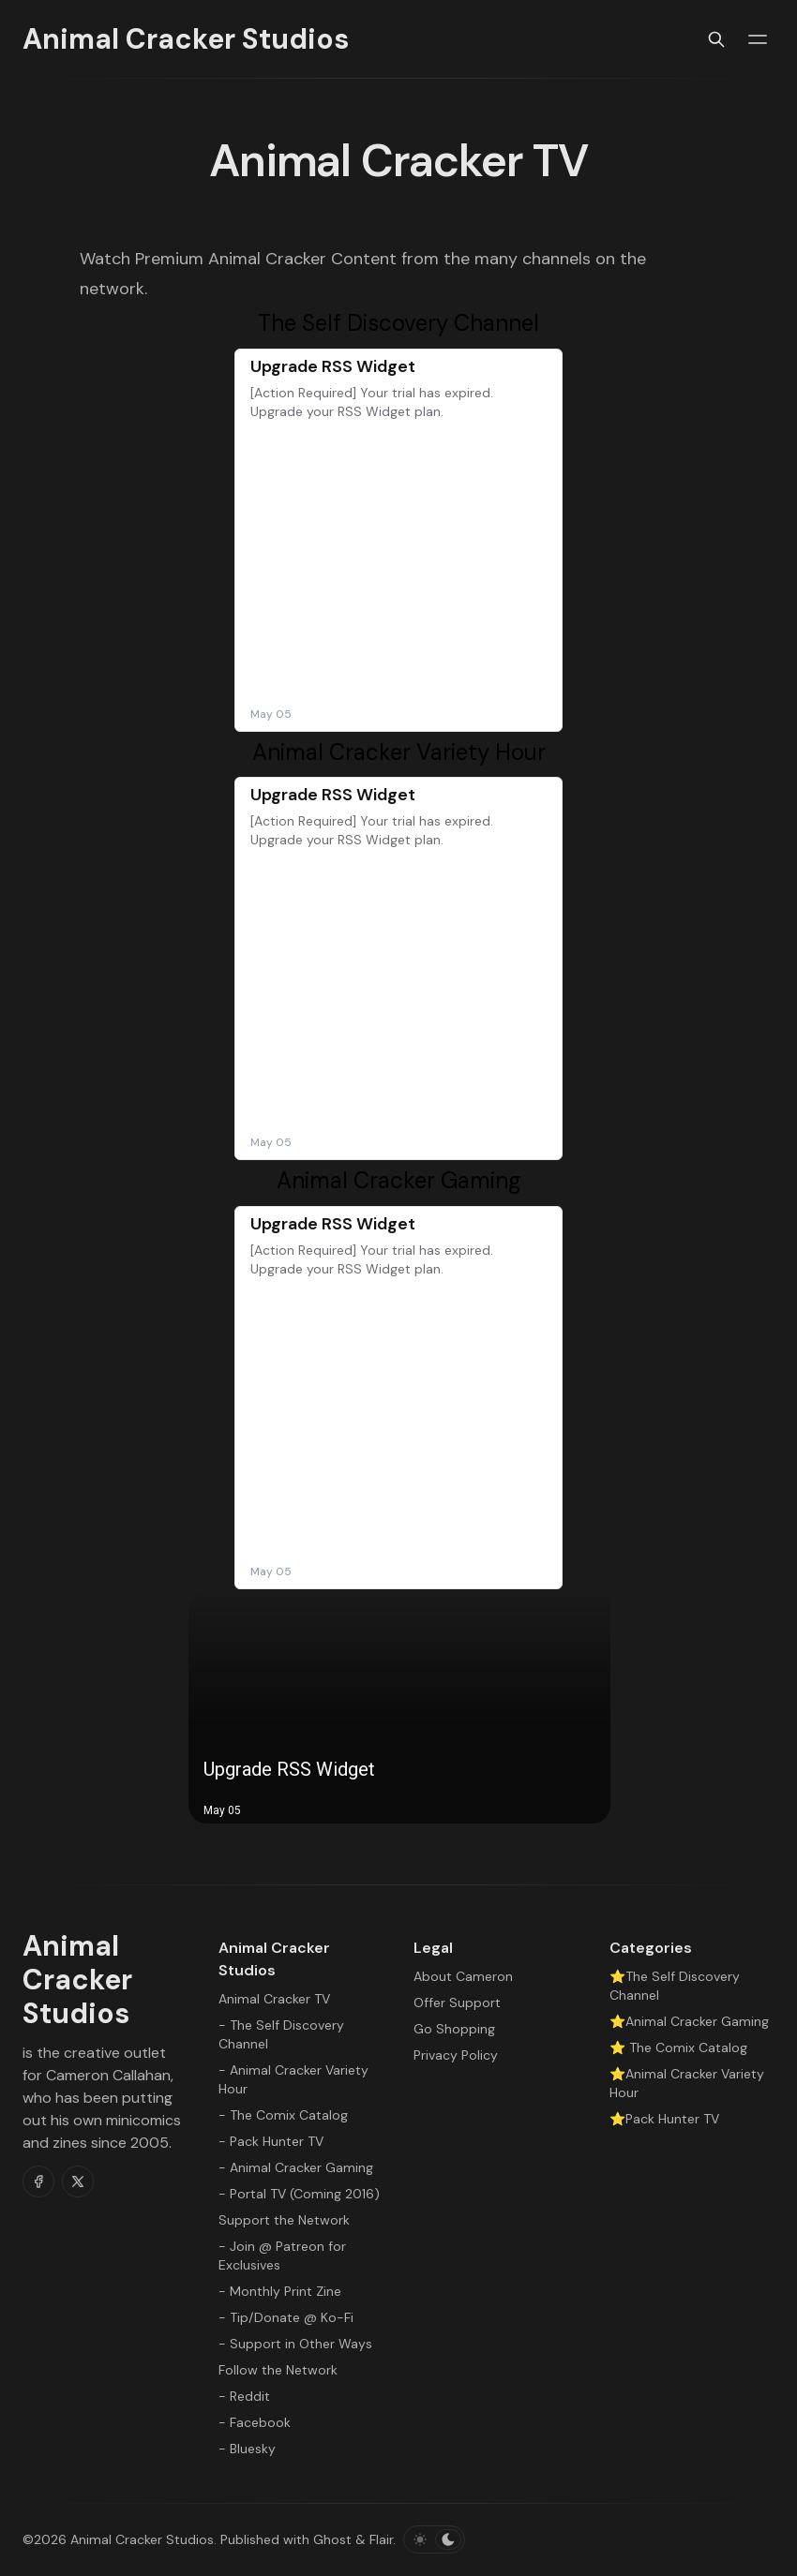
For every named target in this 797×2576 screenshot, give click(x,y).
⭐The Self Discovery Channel (674, 1985)
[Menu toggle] (757, 39)
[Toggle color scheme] (434, 2539)
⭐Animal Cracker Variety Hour (686, 2083)
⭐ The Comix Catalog (678, 2047)
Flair (381, 2539)
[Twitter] (78, 2181)
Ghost (332, 2539)
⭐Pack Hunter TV (664, 2118)
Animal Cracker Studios (142, 2539)
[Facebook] (38, 2181)
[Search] (716, 39)
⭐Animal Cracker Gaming (689, 2021)
